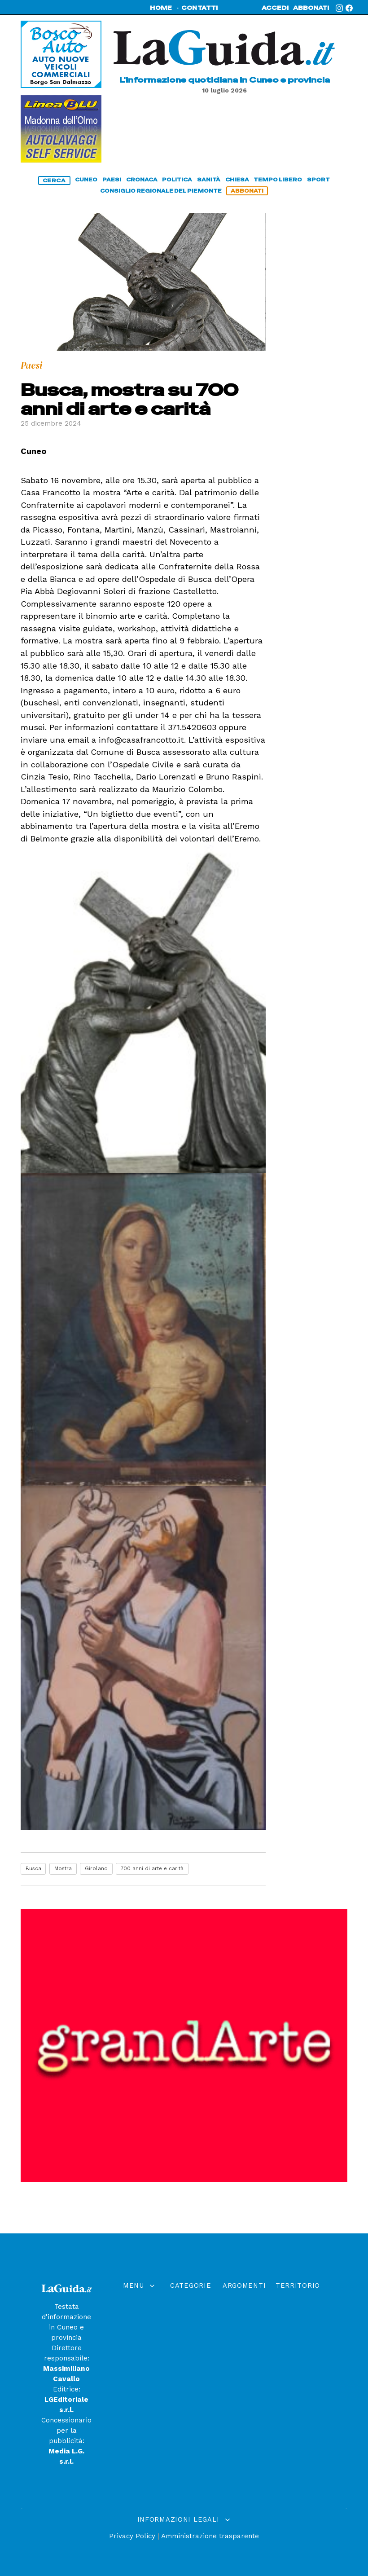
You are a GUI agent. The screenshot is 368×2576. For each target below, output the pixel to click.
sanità (208, 179)
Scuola (246, 2338)
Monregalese (300, 2338)
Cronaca (246, 2353)
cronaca (142, 179)
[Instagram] (339, 8)
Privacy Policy (132, 2536)
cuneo (86, 179)
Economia (192, 2384)
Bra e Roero (300, 2410)
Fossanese (300, 2369)
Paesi (193, 2338)
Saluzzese (300, 2322)
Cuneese (300, 2307)
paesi (111, 179)
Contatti (139, 2369)
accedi (275, 8)
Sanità (247, 2322)
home (161, 8)
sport (318, 179)
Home (139, 2307)
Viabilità (246, 2369)
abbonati (311, 8)
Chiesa (193, 2307)
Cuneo (192, 2322)
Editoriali (139, 2322)
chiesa (237, 179)
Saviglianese (300, 2353)
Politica (193, 2353)
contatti (199, 8)
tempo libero (278, 179)
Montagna (246, 2307)
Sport (193, 2369)
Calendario (139, 2338)
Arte (246, 2410)
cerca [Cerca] (54, 180)
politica (177, 179)
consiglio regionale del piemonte (161, 191)
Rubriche (139, 2353)
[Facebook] (349, 8)
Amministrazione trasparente (210, 2536)
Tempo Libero (193, 2400)
